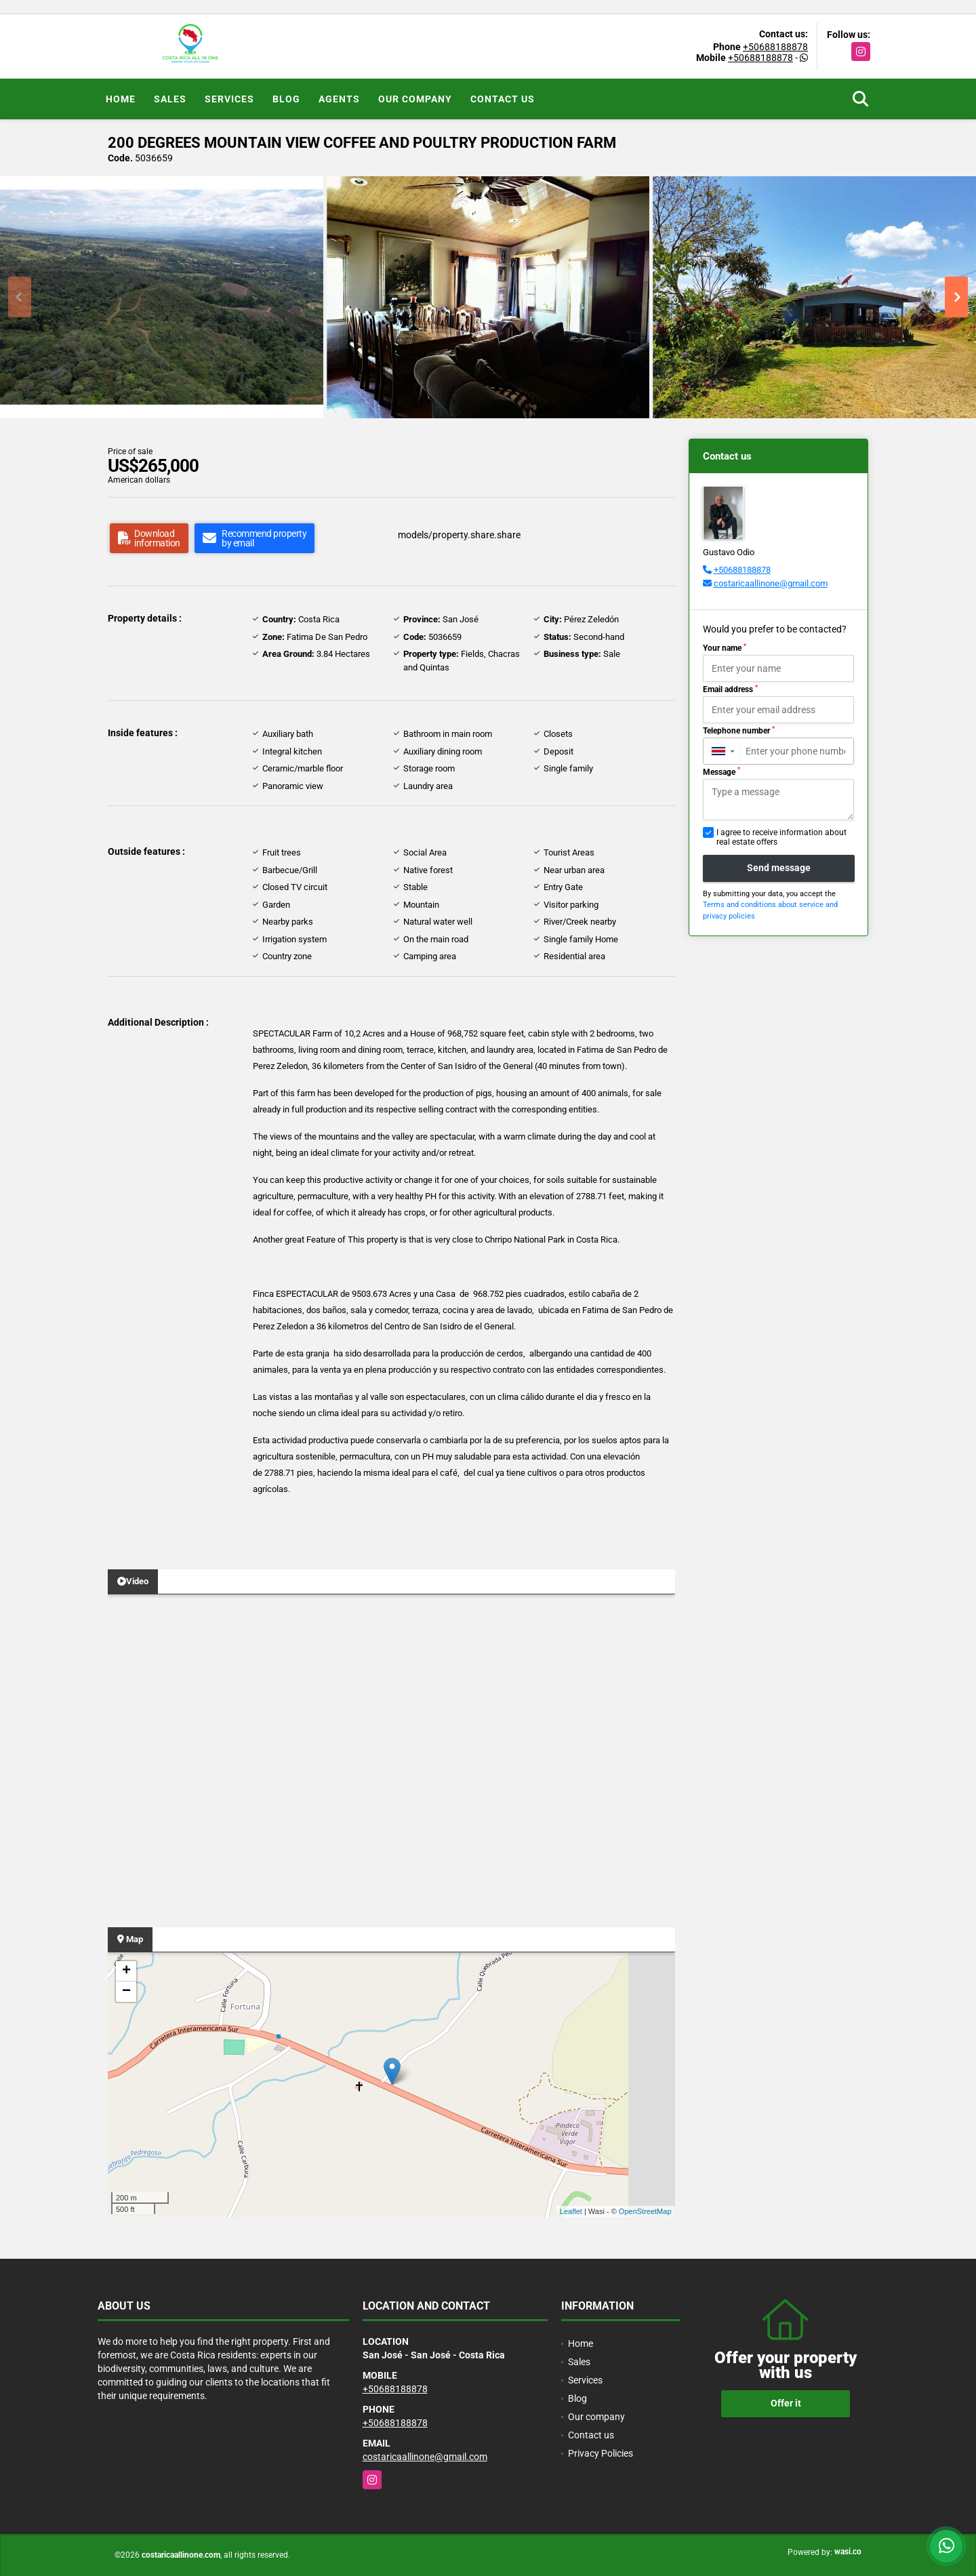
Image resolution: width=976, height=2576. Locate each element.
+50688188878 (775, 46)
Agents (339, 99)
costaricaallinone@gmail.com (771, 583)
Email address (730, 689)
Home (121, 99)
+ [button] (126, 1971)
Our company (415, 99)
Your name (724, 648)
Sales (170, 99)
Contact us (502, 99)
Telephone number (739, 730)
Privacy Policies (600, 2453)
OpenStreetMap (645, 2211)
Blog (286, 99)
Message (721, 771)
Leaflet (571, 2211)
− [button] (126, 1991)
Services (229, 99)
